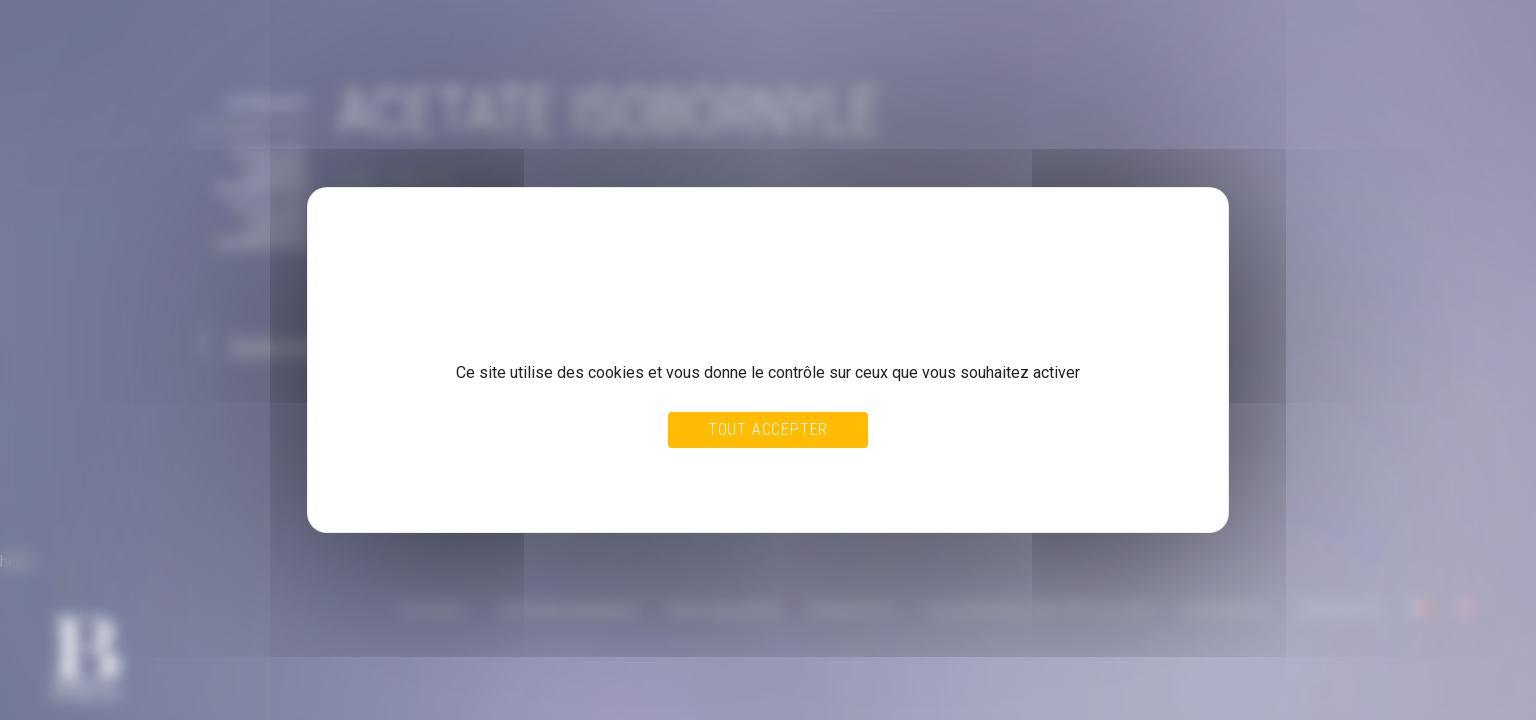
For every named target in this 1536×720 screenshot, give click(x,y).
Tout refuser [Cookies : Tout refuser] (720, 472)
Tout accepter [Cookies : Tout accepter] (768, 429)
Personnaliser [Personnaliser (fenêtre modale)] (812, 472)
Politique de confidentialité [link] (424, 491)
